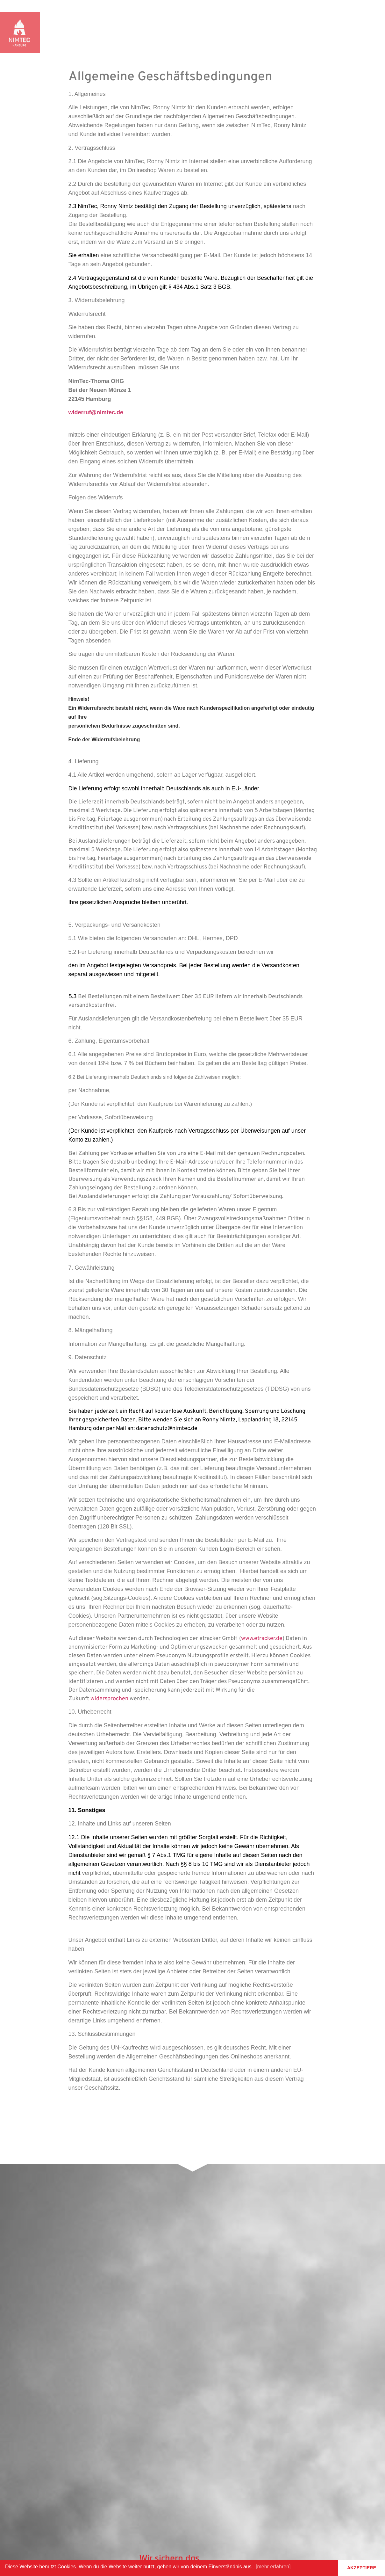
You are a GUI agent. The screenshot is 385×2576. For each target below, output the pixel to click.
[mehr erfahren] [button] (273, 2566)
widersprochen (109, 1698)
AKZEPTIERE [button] (361, 2567)
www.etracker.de (261, 1638)
